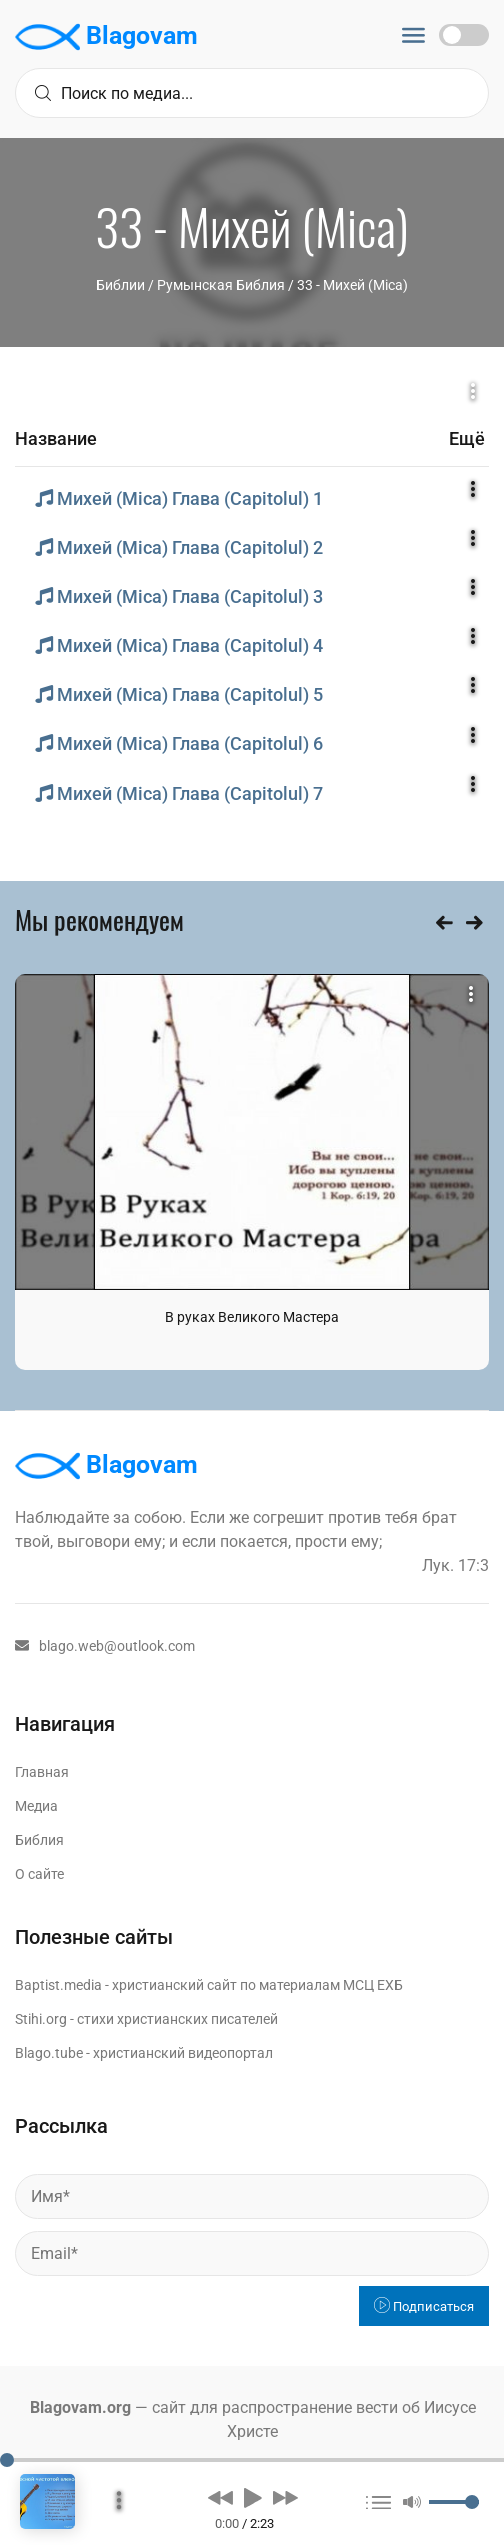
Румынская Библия (221, 285)
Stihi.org (41, 2019)
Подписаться (424, 2306)
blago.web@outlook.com (105, 1646)
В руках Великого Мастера (252, 1317)
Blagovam (106, 37)
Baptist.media (58, 1985)
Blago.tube (49, 2053)
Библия (39, 1840)
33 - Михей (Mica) (352, 285)
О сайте (39, 1874)
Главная (42, 1772)
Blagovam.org (80, 2407)
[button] (220, 2497)
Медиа (36, 1806)
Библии (120, 285)
